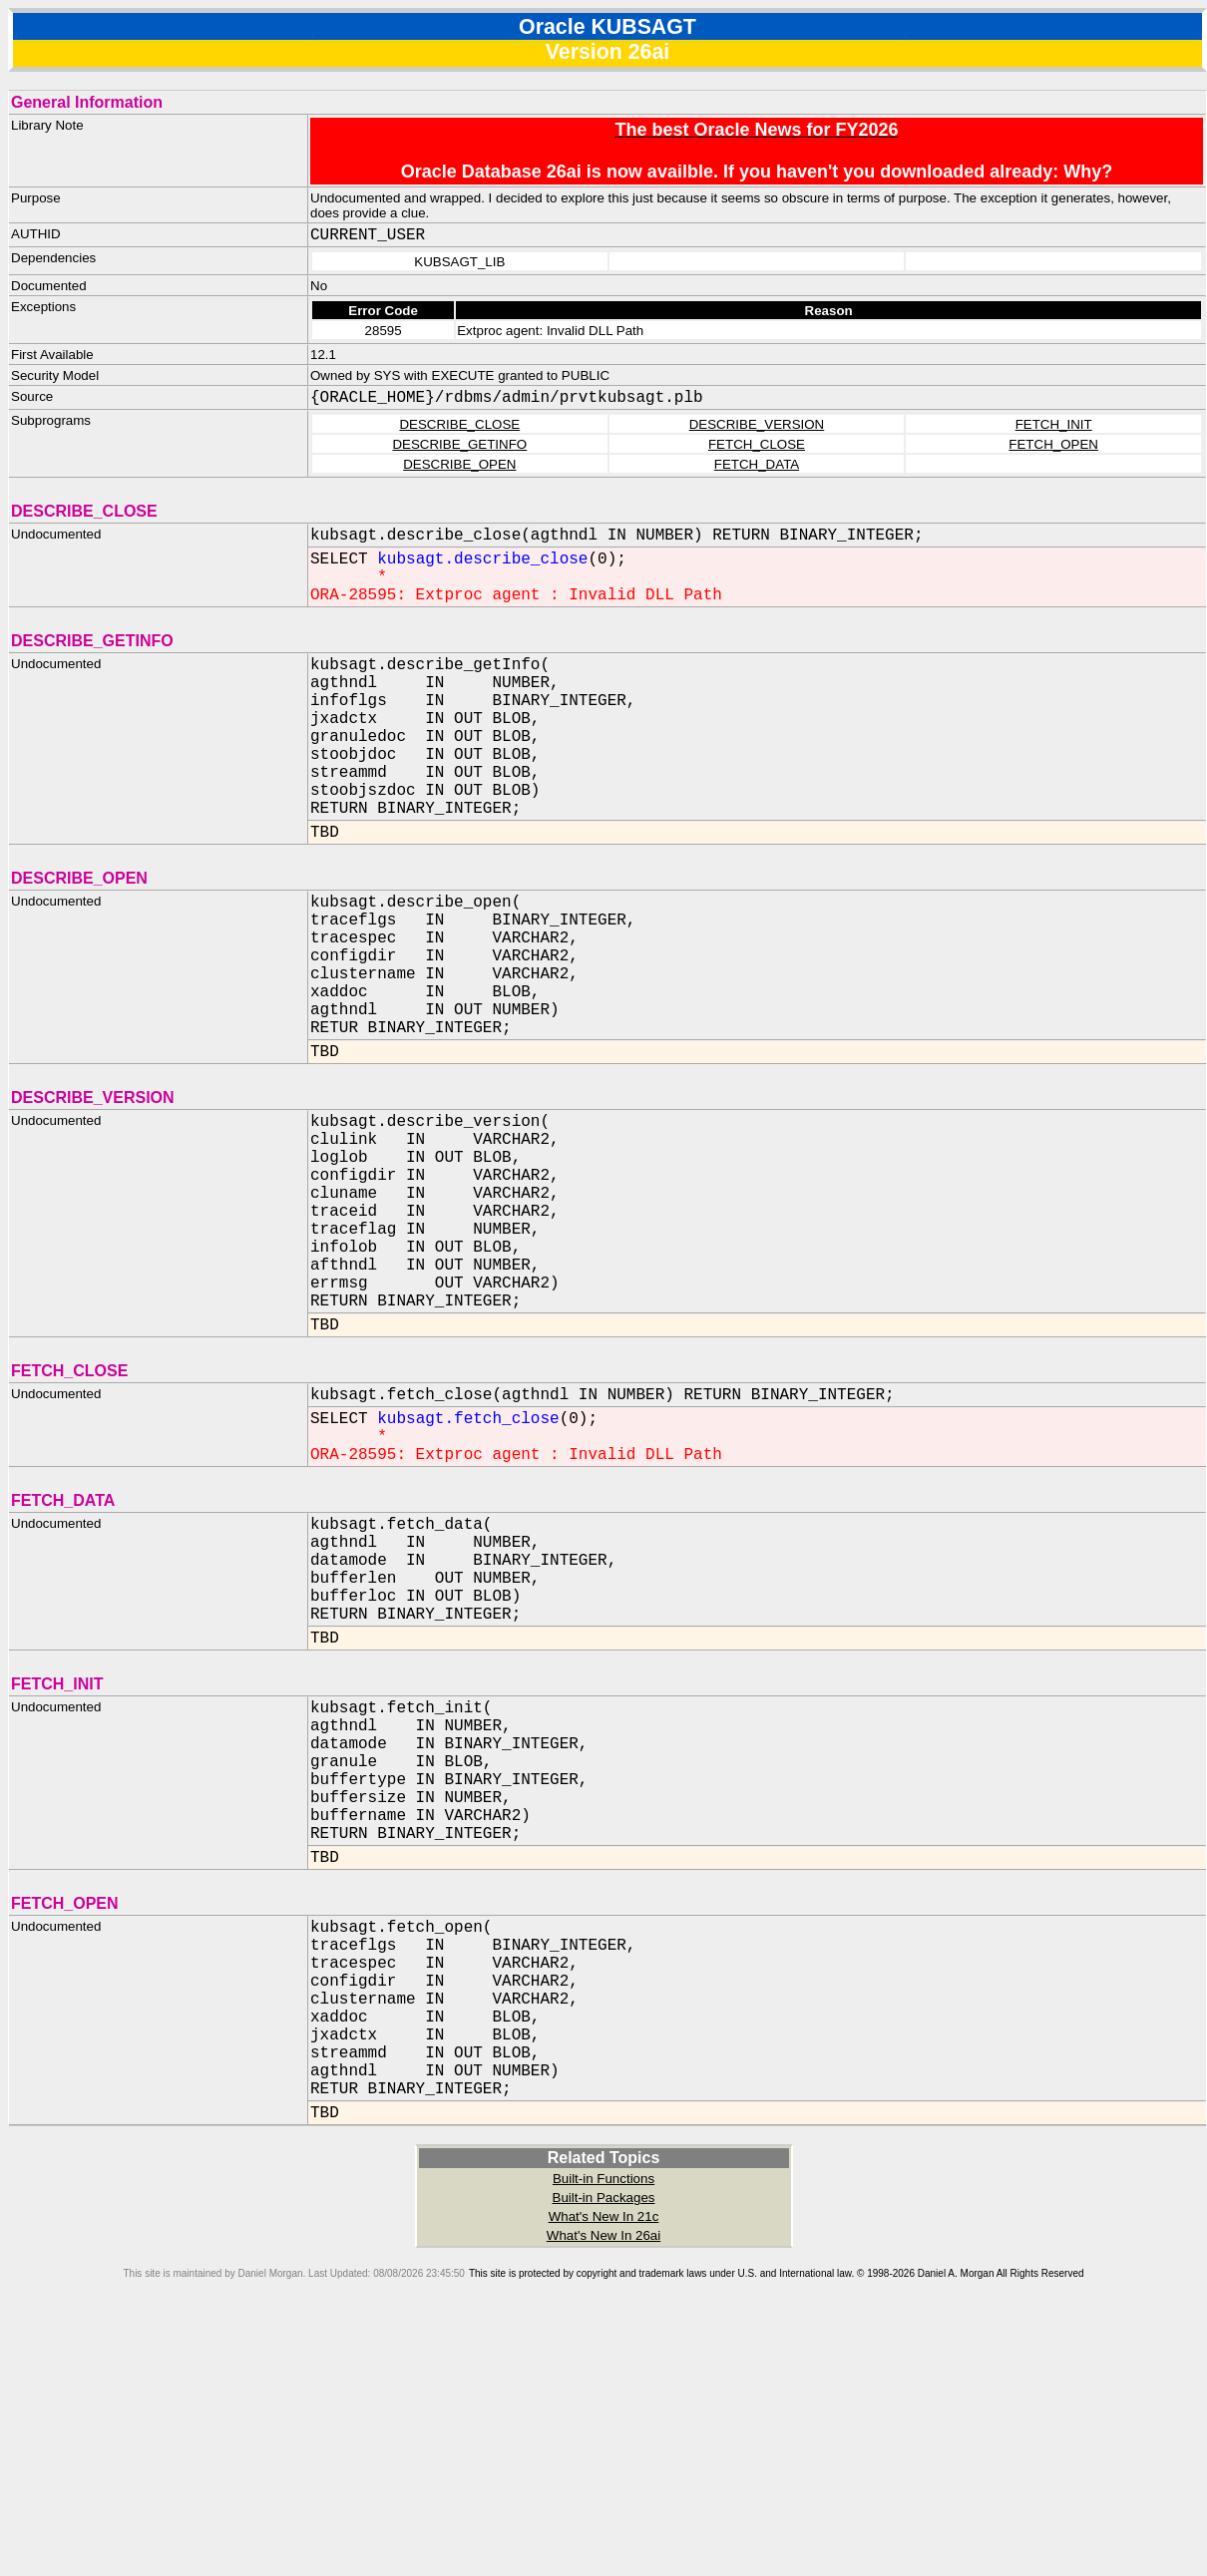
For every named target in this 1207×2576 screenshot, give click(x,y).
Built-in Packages (604, 2436)
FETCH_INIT (1053, 424)
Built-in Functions (603, 2417)
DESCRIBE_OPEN (459, 464)
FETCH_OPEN (1053, 444)
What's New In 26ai (603, 2474)
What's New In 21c (604, 2455)
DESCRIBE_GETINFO (459, 444)
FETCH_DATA (756, 464)
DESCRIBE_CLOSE (459, 424)
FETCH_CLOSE (756, 444)
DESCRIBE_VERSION (757, 424)
